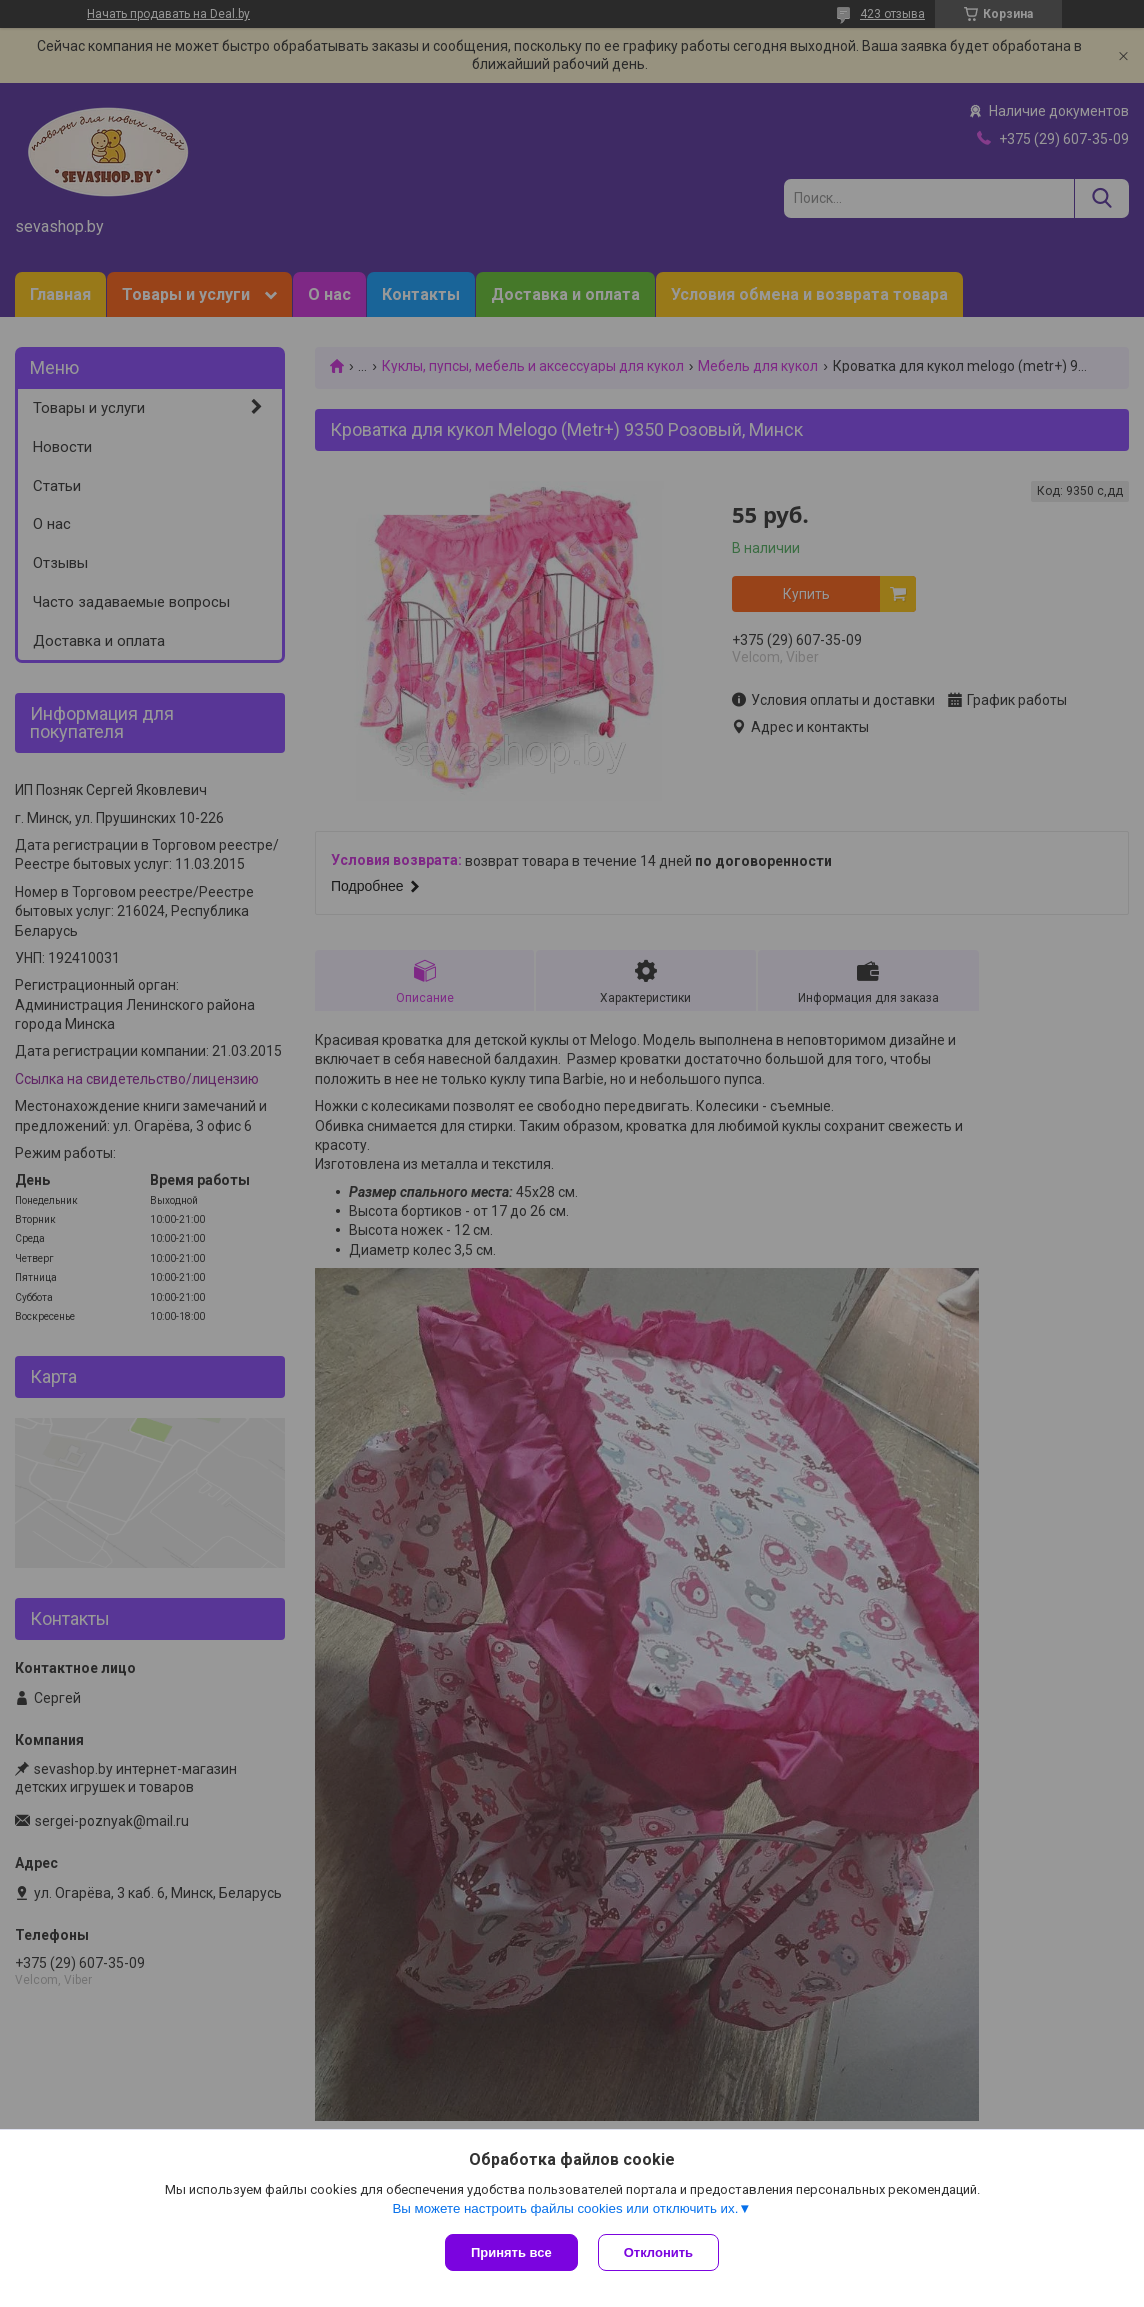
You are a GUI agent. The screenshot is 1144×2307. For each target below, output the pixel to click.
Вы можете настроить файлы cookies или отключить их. (565, 2208)
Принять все (511, 2252)
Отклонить (658, 2252)
